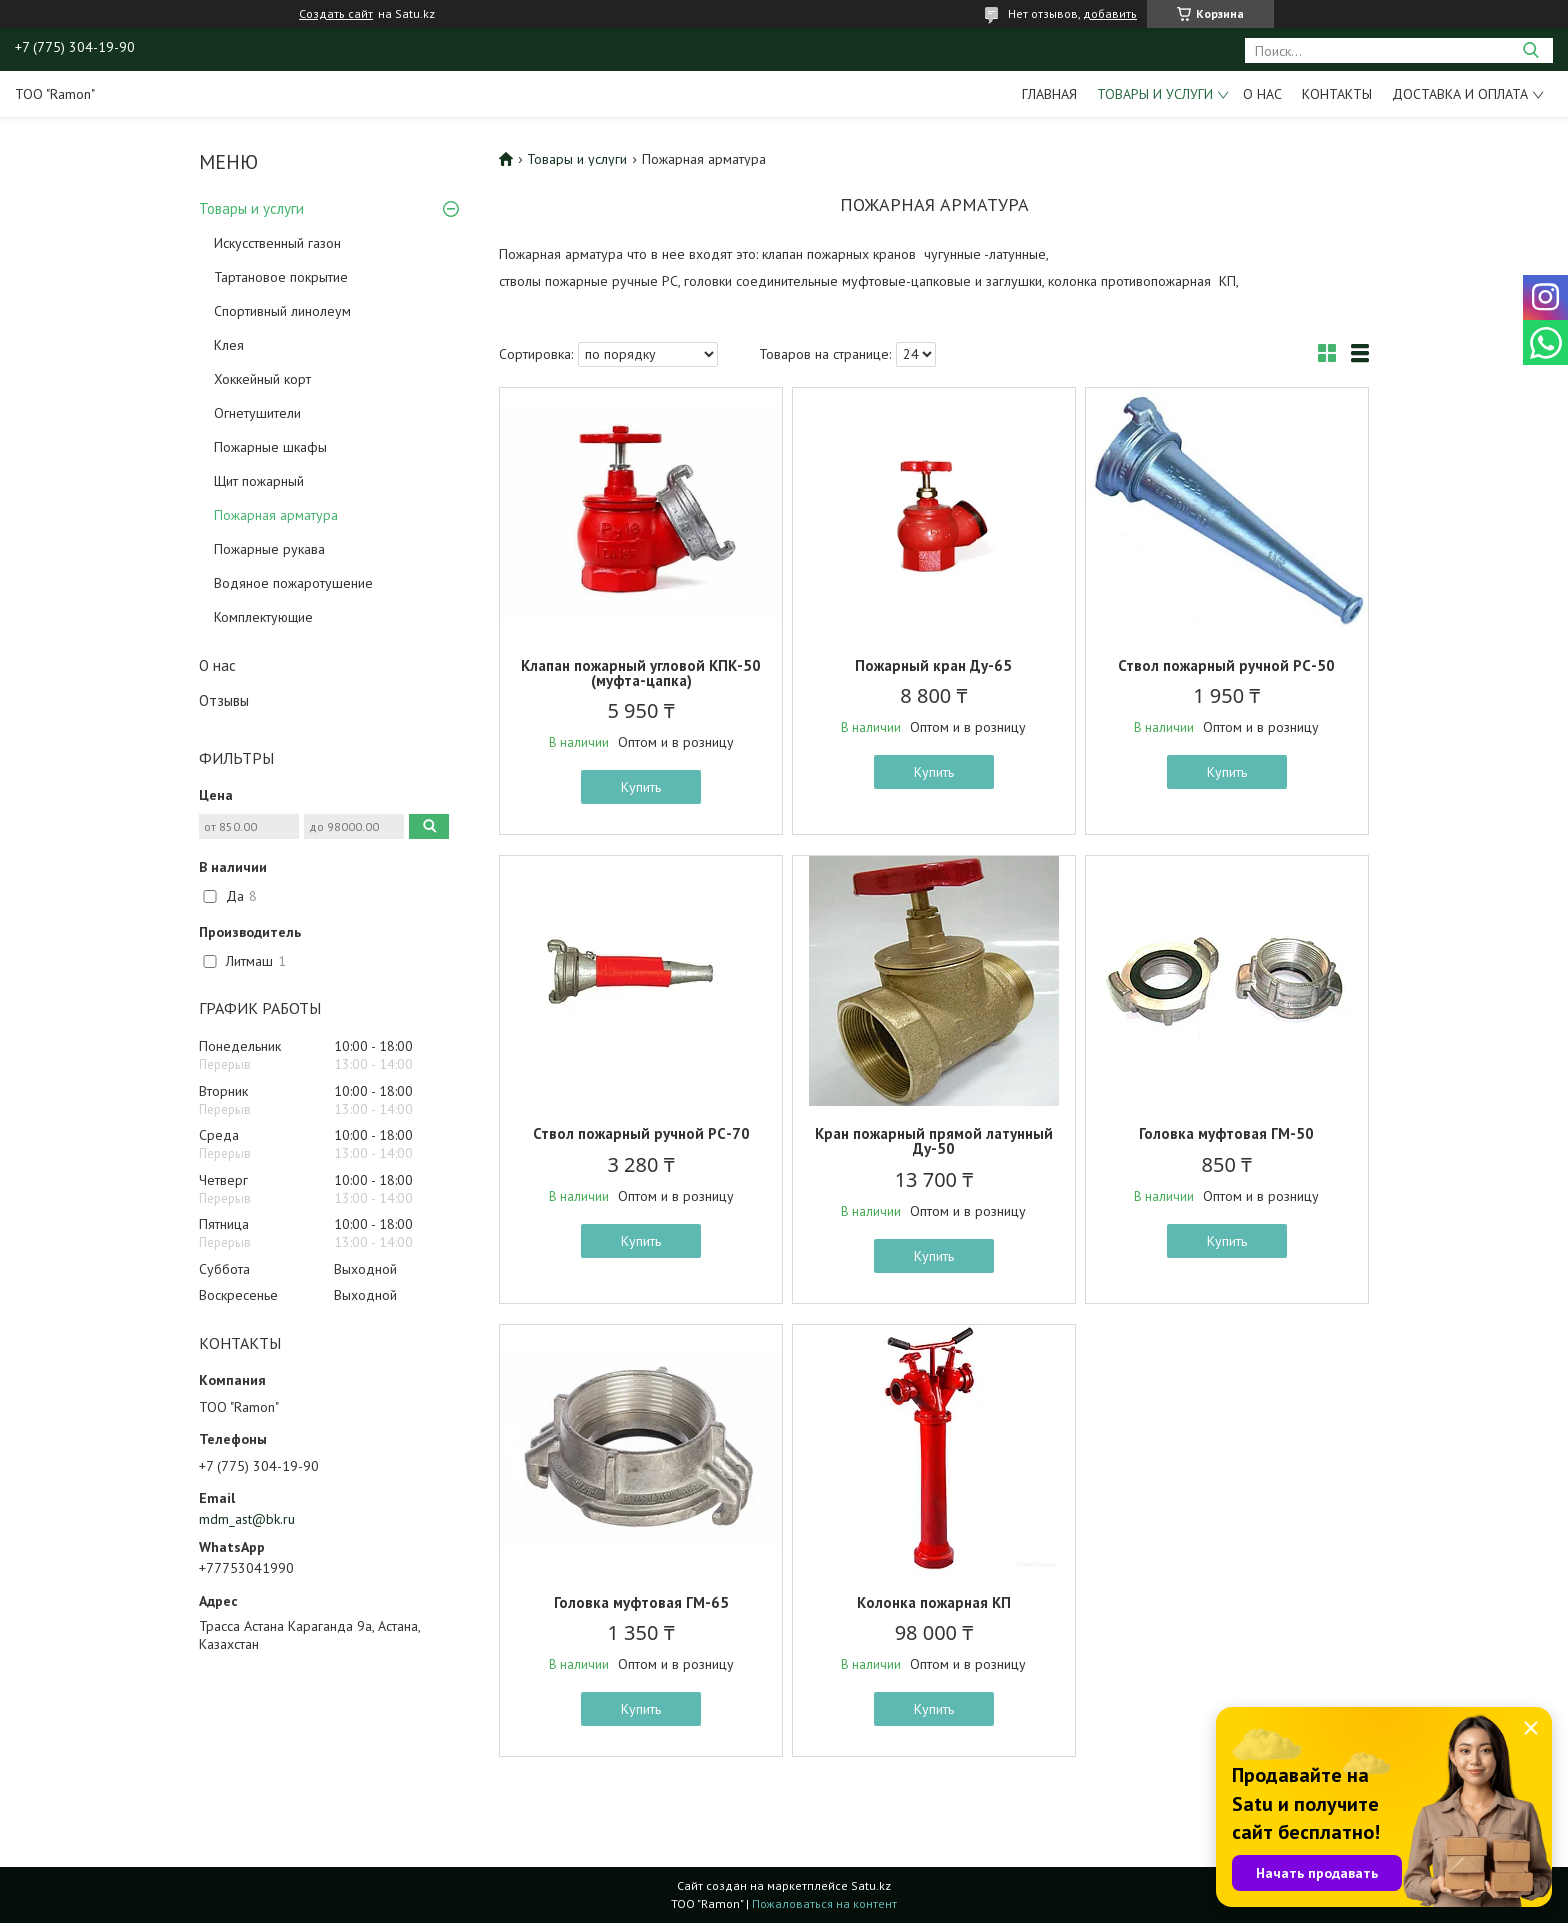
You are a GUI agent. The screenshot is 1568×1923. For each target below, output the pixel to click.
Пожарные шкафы (270, 447)
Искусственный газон (277, 243)
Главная (1049, 94)
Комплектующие (263, 617)
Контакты (1337, 94)
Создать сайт (336, 14)
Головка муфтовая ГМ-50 (1226, 1133)
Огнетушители (257, 413)
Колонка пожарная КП (934, 1602)
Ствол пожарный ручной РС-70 (641, 1133)
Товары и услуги (1155, 94)
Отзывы (224, 700)
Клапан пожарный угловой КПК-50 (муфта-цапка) (641, 673)
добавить (1110, 13)
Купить (641, 787)
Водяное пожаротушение (293, 583)
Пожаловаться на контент (824, 1903)
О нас (1262, 94)
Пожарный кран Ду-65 (933, 665)
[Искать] (1530, 50)
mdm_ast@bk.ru (247, 1519)
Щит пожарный (259, 481)
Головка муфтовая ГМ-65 (641, 1602)
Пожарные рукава (269, 549)
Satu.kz (871, 1885)
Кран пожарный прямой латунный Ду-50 (934, 1141)
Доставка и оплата (1460, 94)
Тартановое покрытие (281, 277)
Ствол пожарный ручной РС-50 (1226, 665)
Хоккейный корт (262, 379)
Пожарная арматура (276, 515)
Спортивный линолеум (282, 311)
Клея (229, 345)
